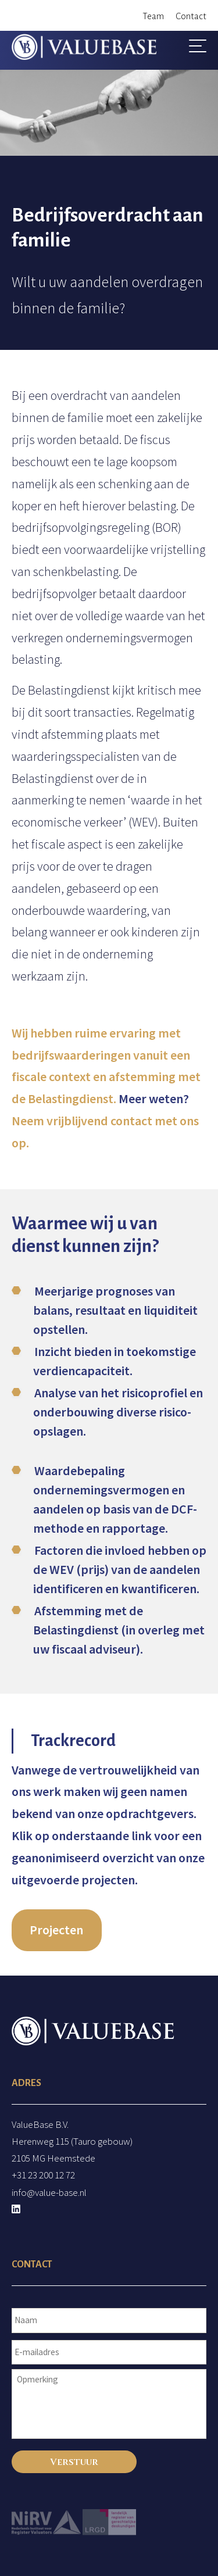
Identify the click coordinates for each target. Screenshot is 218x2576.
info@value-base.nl (49, 2192)
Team (153, 16)
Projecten (56, 1930)
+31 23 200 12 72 (43, 2175)
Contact (191, 16)
